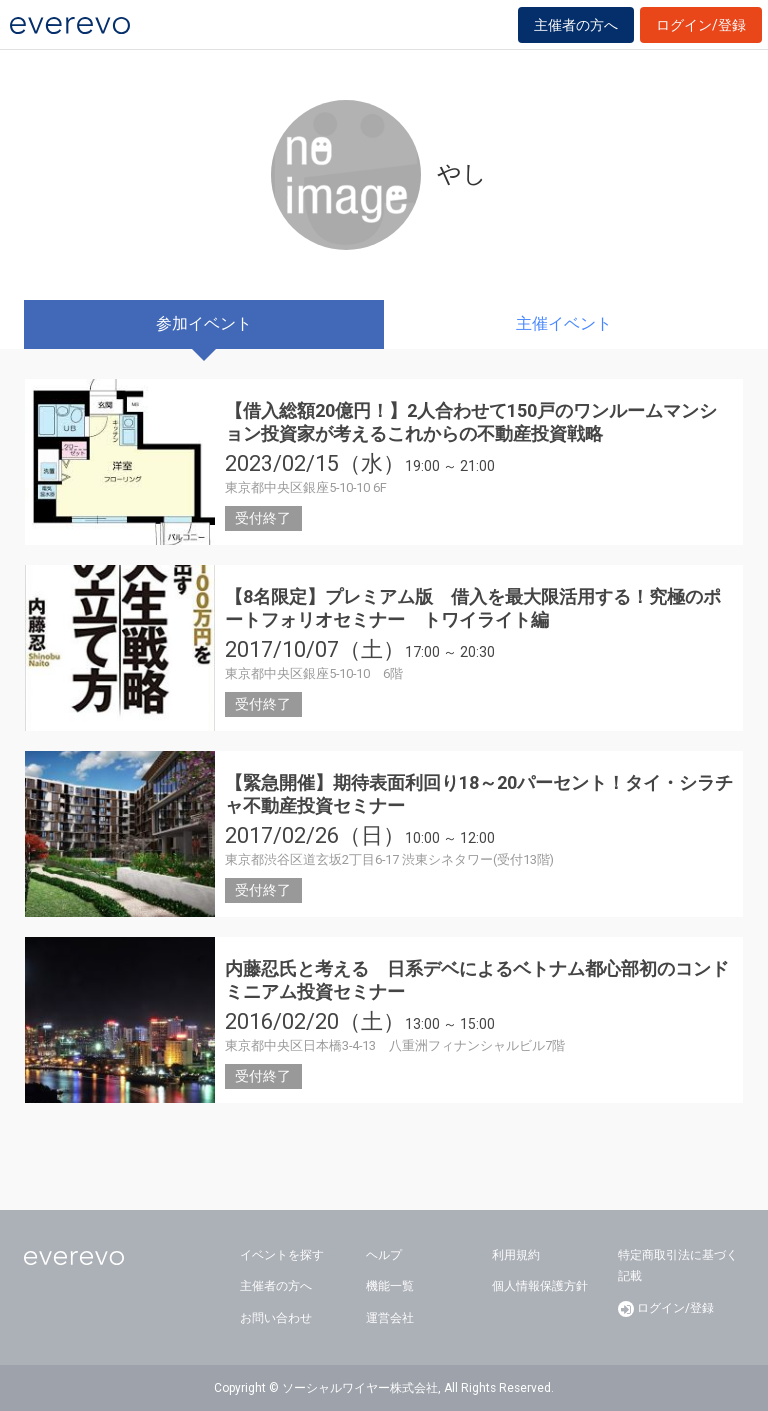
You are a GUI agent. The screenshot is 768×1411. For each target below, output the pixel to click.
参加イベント (204, 323)
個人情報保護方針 (540, 1286)
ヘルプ (384, 1255)
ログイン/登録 (701, 25)
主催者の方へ (576, 25)
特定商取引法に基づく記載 (678, 1266)
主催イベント (564, 323)
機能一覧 (390, 1286)
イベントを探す (282, 1255)
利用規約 (516, 1255)
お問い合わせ (276, 1318)
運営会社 (390, 1318)
